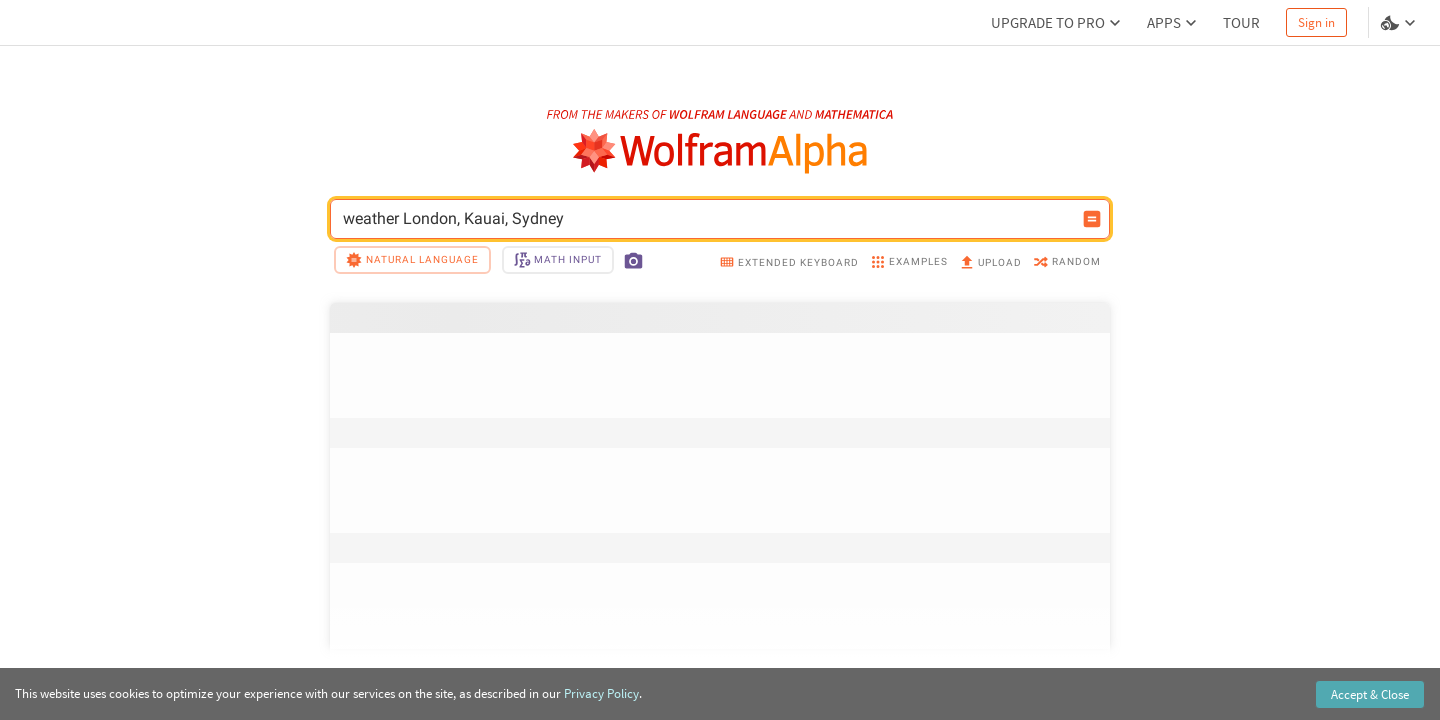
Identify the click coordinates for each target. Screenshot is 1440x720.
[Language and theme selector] (1400, 23)
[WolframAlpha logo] (720, 151)
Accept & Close (1370, 694)
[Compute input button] (1092, 219)
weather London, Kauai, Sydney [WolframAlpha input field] (707, 219)
